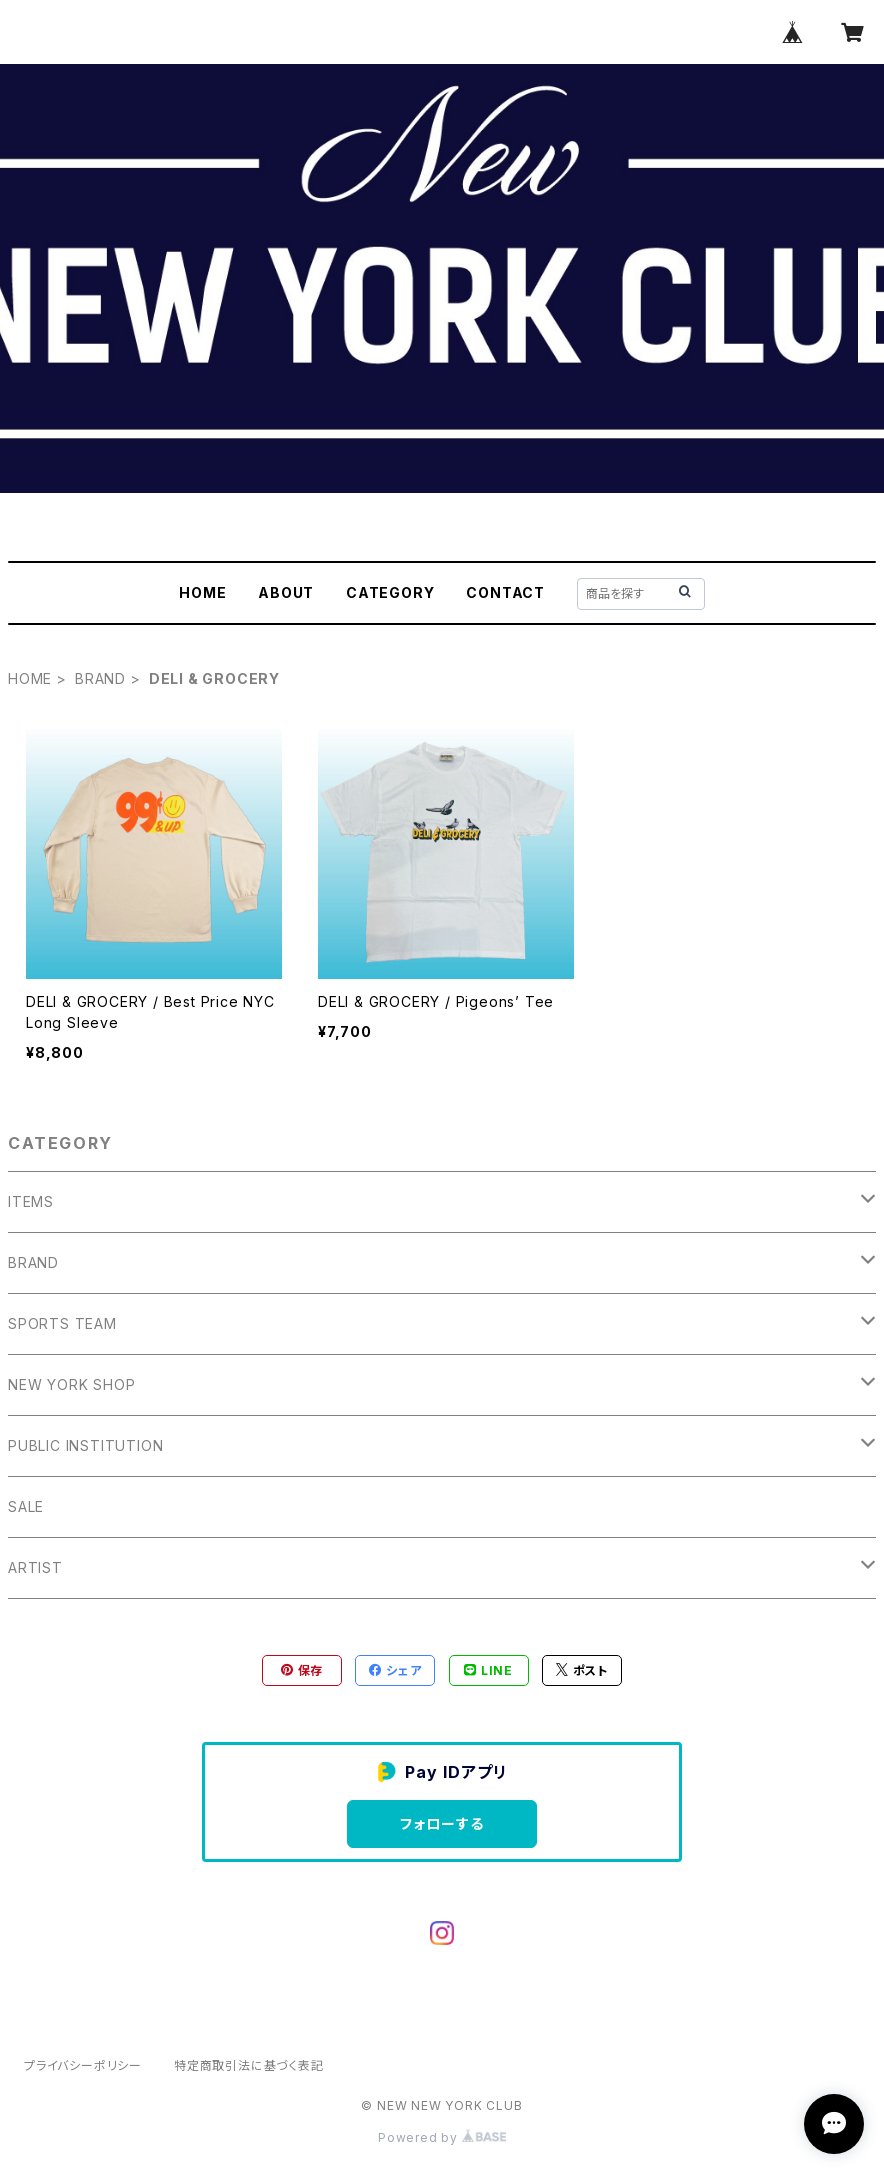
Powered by (442, 2137)
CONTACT (505, 592)
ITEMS (31, 1201)
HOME (202, 592)
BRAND (100, 678)
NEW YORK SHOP (71, 1384)
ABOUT (286, 592)
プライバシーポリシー (83, 2065)
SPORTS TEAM (62, 1323)
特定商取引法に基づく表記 (249, 2065)
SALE (26, 1506)
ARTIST (35, 1567)
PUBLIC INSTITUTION (85, 1445)
